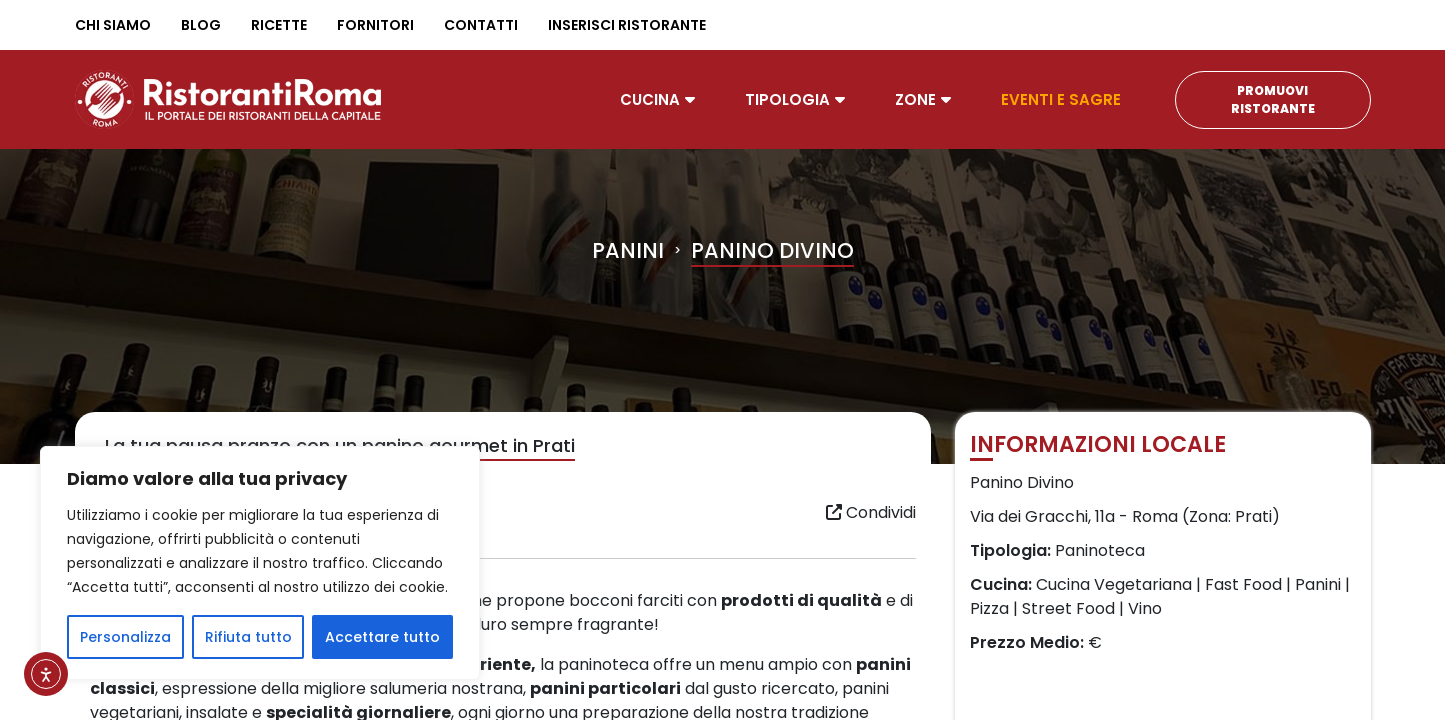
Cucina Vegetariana (1114, 584)
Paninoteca (1100, 550)
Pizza (989, 608)
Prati (1253, 516)
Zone (915, 99)
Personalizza (125, 637)
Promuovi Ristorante (1273, 99)
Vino (1145, 608)
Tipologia (787, 99)
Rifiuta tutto (248, 637)
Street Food (1068, 608)
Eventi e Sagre (1061, 99)
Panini (628, 250)
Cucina (650, 99)
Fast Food (1243, 584)
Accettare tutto (382, 637)
